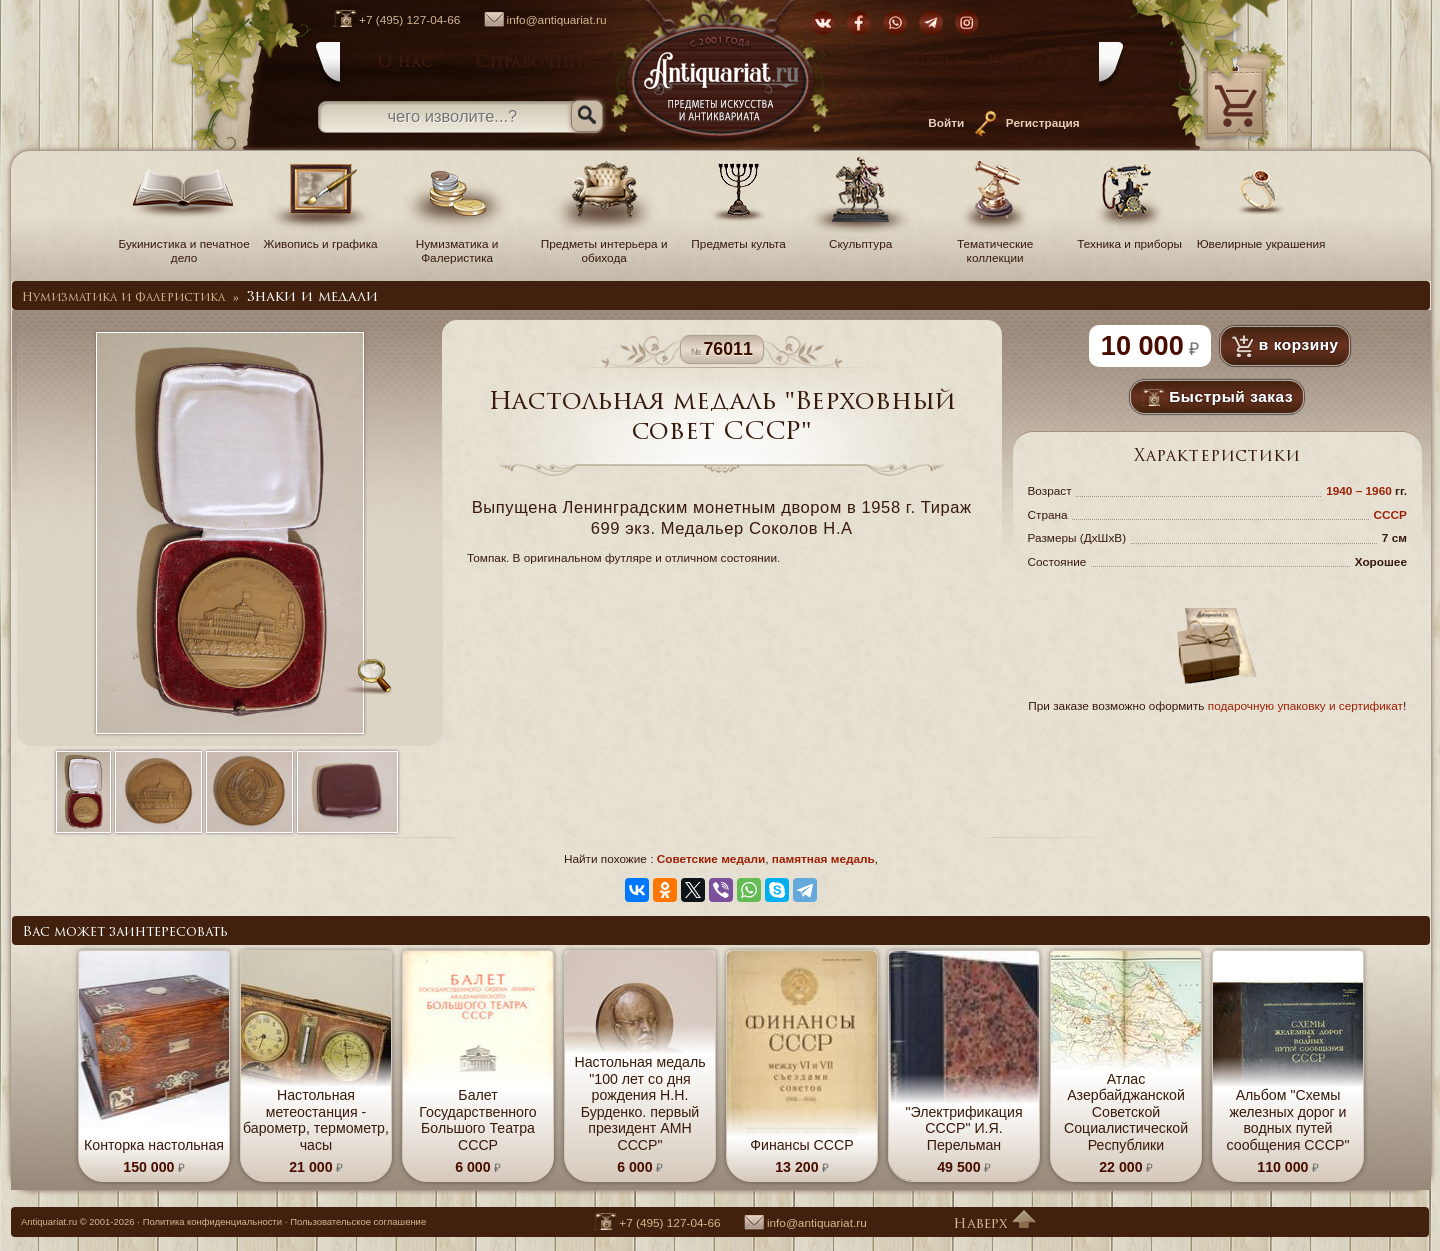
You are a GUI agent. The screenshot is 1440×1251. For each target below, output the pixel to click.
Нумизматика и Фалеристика (457, 244)
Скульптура (861, 237)
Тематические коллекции (995, 244)
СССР (1390, 515)
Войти (946, 123)
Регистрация (1043, 123)
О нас (405, 63)
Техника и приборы (1130, 237)
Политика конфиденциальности (212, 1221)
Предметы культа (739, 237)
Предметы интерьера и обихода (604, 244)
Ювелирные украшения (1261, 237)
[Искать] (587, 116)
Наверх (994, 1224)
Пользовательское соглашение (358, 1221)
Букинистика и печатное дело (183, 244)
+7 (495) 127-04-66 (386, 20)
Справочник (534, 63)
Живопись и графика (321, 237)
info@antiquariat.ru (535, 20)
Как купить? (904, 63)
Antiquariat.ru (49, 1221)
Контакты (1034, 63)
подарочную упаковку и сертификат (1305, 706)
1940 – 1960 (1360, 491)
